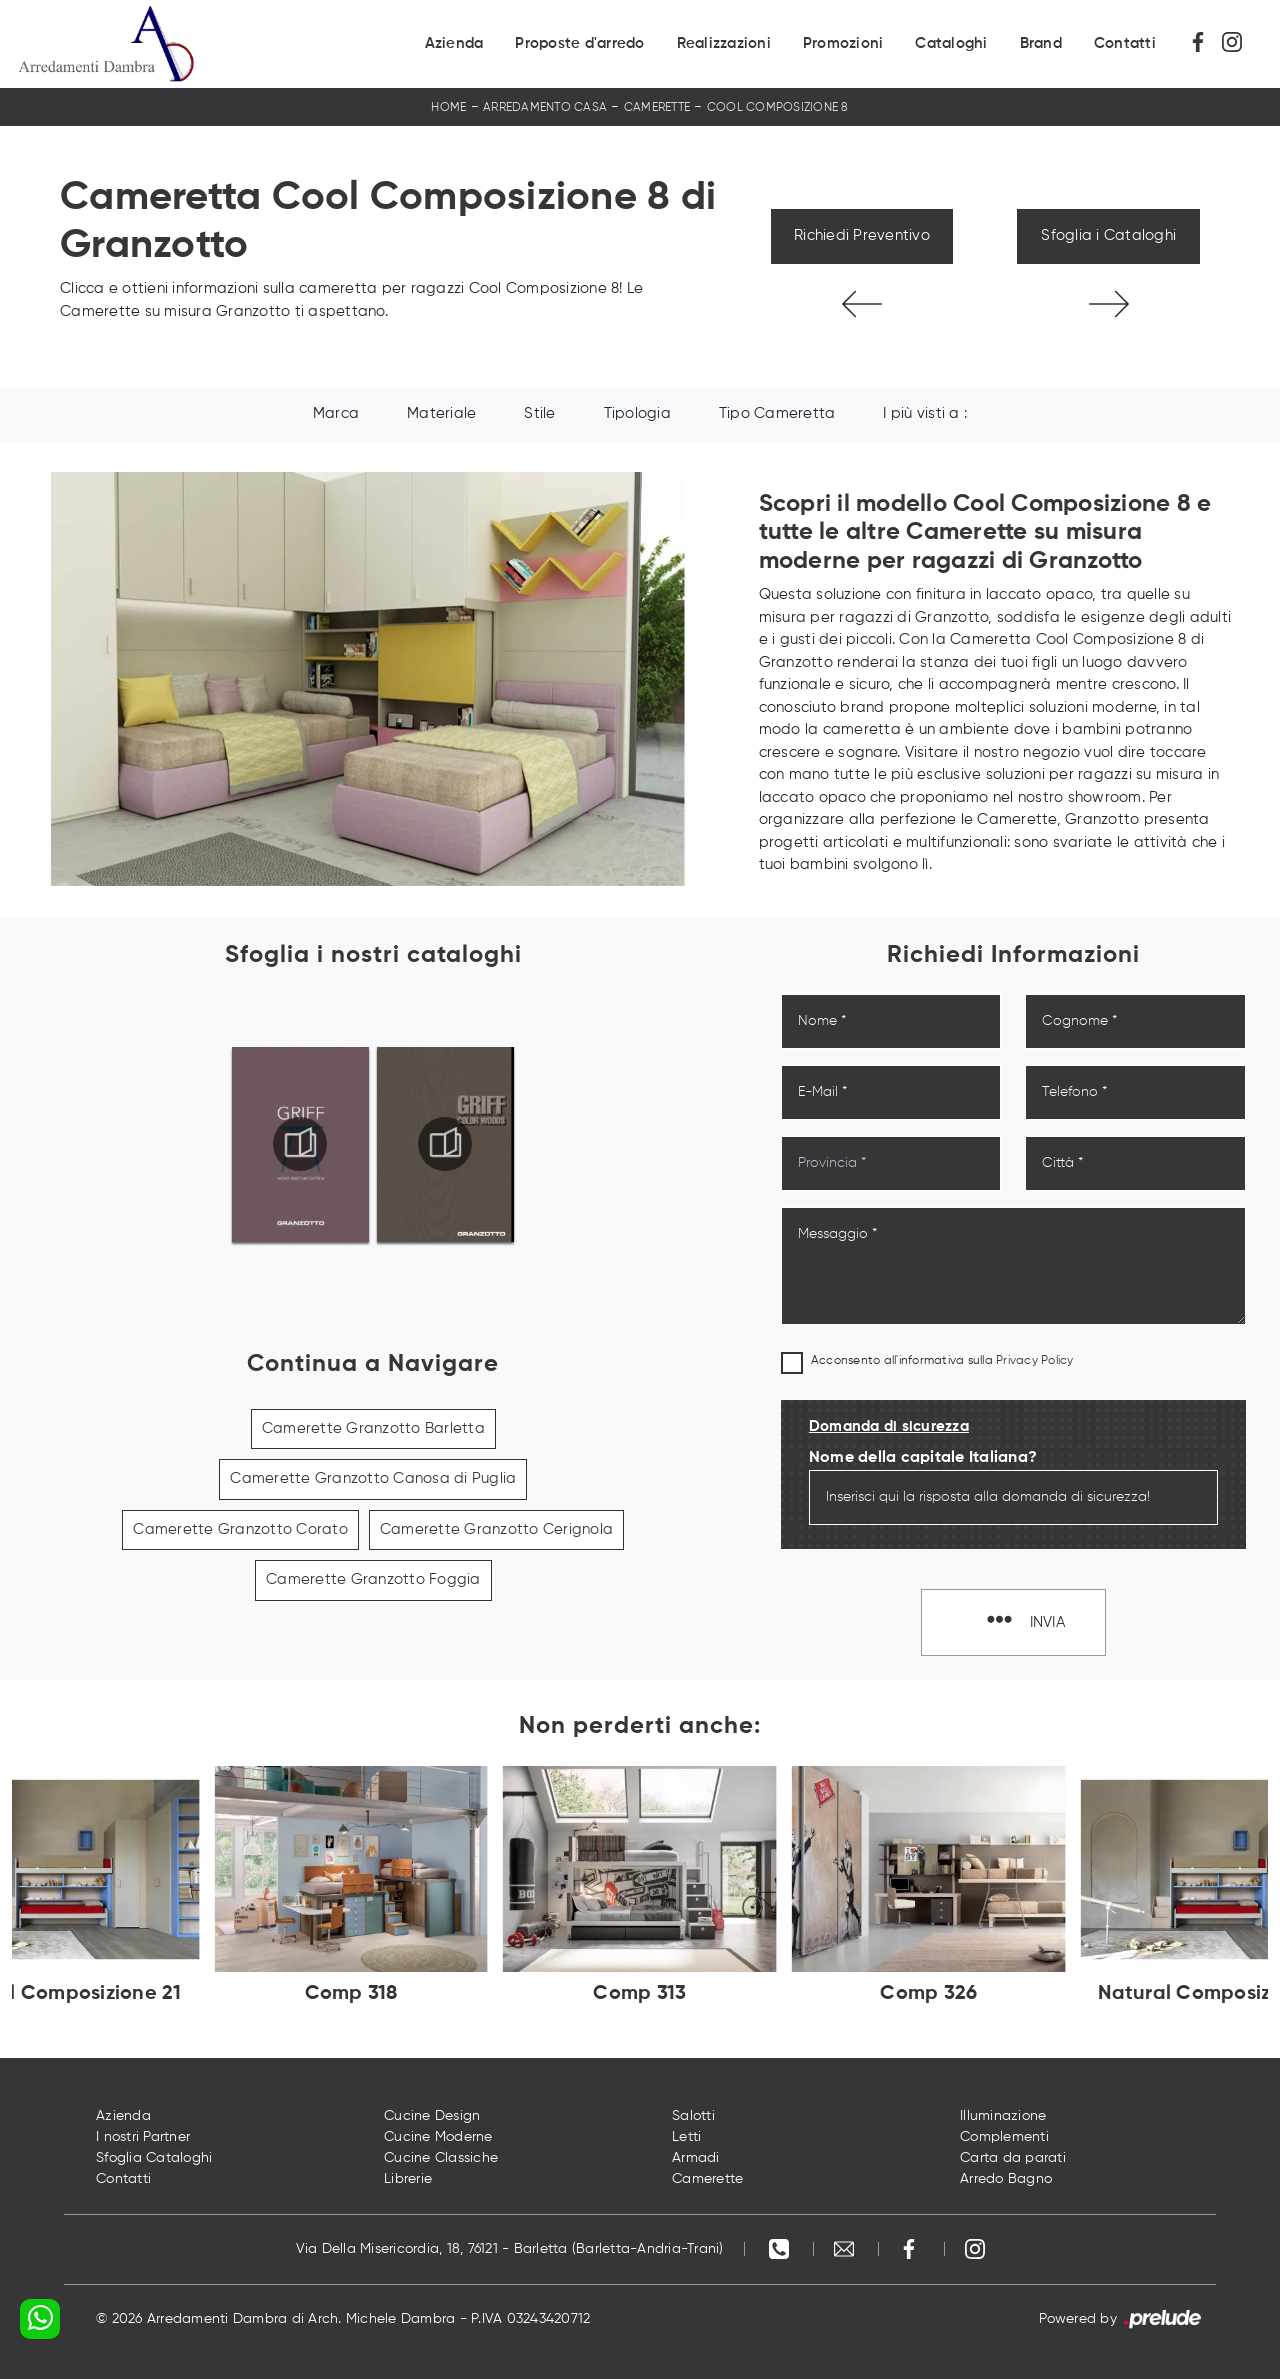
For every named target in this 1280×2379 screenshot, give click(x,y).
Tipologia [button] (637, 413)
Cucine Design (432, 2116)
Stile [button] (539, 413)
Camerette (657, 108)
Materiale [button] (441, 413)
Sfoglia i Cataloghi (1108, 235)
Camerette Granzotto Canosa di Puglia (373, 1478)
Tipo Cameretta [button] (777, 413)
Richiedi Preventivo (862, 235)
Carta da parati (1013, 2158)
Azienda (454, 43)
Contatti (1125, 43)
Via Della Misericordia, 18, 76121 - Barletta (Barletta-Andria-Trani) (510, 2249)
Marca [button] (336, 413)
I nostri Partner (143, 2137)
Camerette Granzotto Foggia (373, 1579)
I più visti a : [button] (925, 413)
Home (448, 108)
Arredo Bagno (1006, 2179)
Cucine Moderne (438, 2137)
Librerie (408, 2179)
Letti (686, 2137)
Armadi (696, 2158)
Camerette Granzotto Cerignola (496, 1529)
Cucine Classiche (441, 2158)
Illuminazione (1003, 2116)
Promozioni (843, 43)
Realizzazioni (724, 43)
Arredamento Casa (545, 108)
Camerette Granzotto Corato (240, 1529)
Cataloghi (951, 43)
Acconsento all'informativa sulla (942, 1361)
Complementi (1004, 2137)
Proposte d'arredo (579, 43)
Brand (1041, 43)
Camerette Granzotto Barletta (373, 1428)
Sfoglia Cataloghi (154, 2158)
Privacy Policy (1035, 1361)
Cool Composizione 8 (778, 108)
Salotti (693, 2116)
